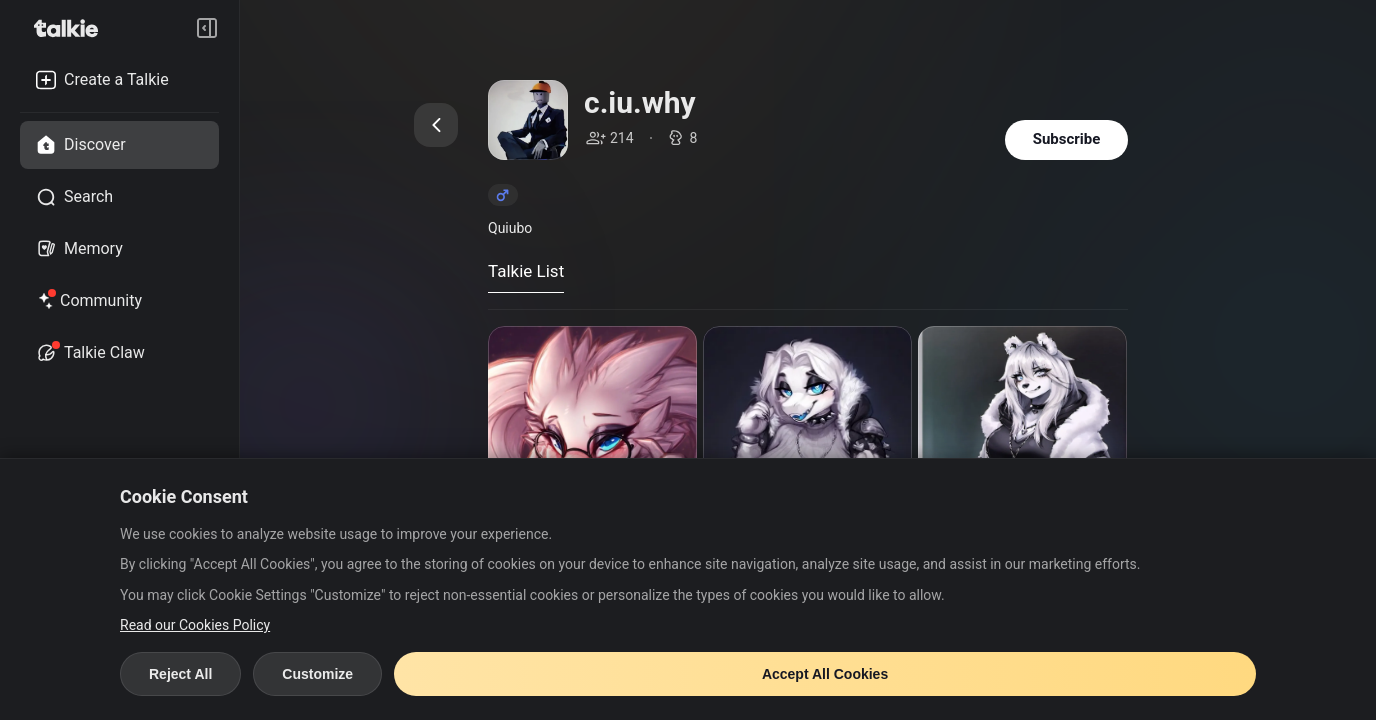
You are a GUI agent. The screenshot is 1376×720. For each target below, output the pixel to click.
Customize (317, 674)
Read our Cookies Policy (195, 625)
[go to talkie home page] (72, 28)
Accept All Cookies (825, 674)
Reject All (180, 674)
